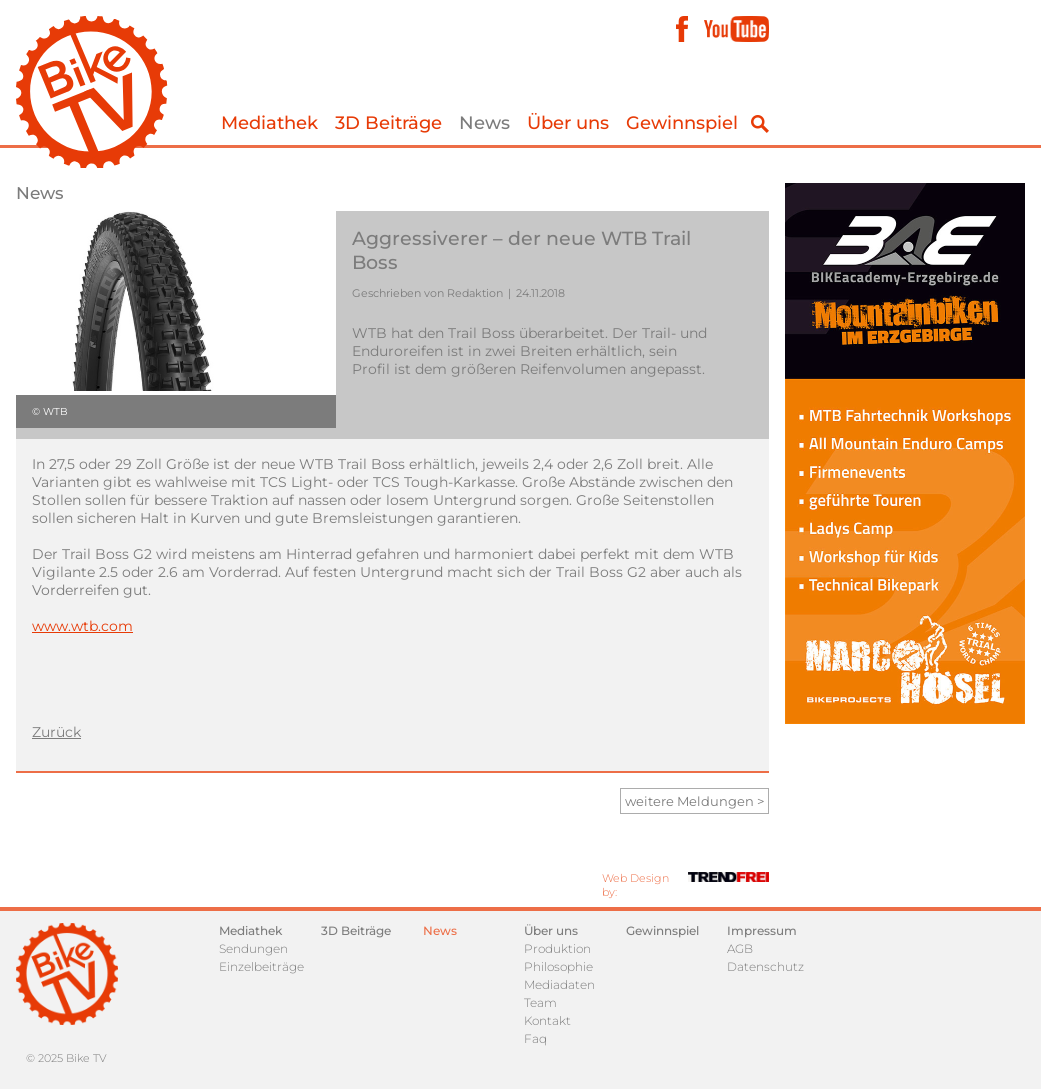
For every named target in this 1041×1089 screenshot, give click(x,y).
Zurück (56, 732)
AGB (740, 948)
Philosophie (558, 966)
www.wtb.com (82, 626)
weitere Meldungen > (694, 801)
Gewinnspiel (682, 123)
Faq (535, 1038)
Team (540, 1002)
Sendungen (253, 948)
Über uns (568, 123)
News (484, 123)
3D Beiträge (388, 123)
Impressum (762, 930)
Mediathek (269, 123)
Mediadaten (559, 984)
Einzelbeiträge (261, 966)
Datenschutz (765, 966)
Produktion (557, 948)
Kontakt (547, 1020)
